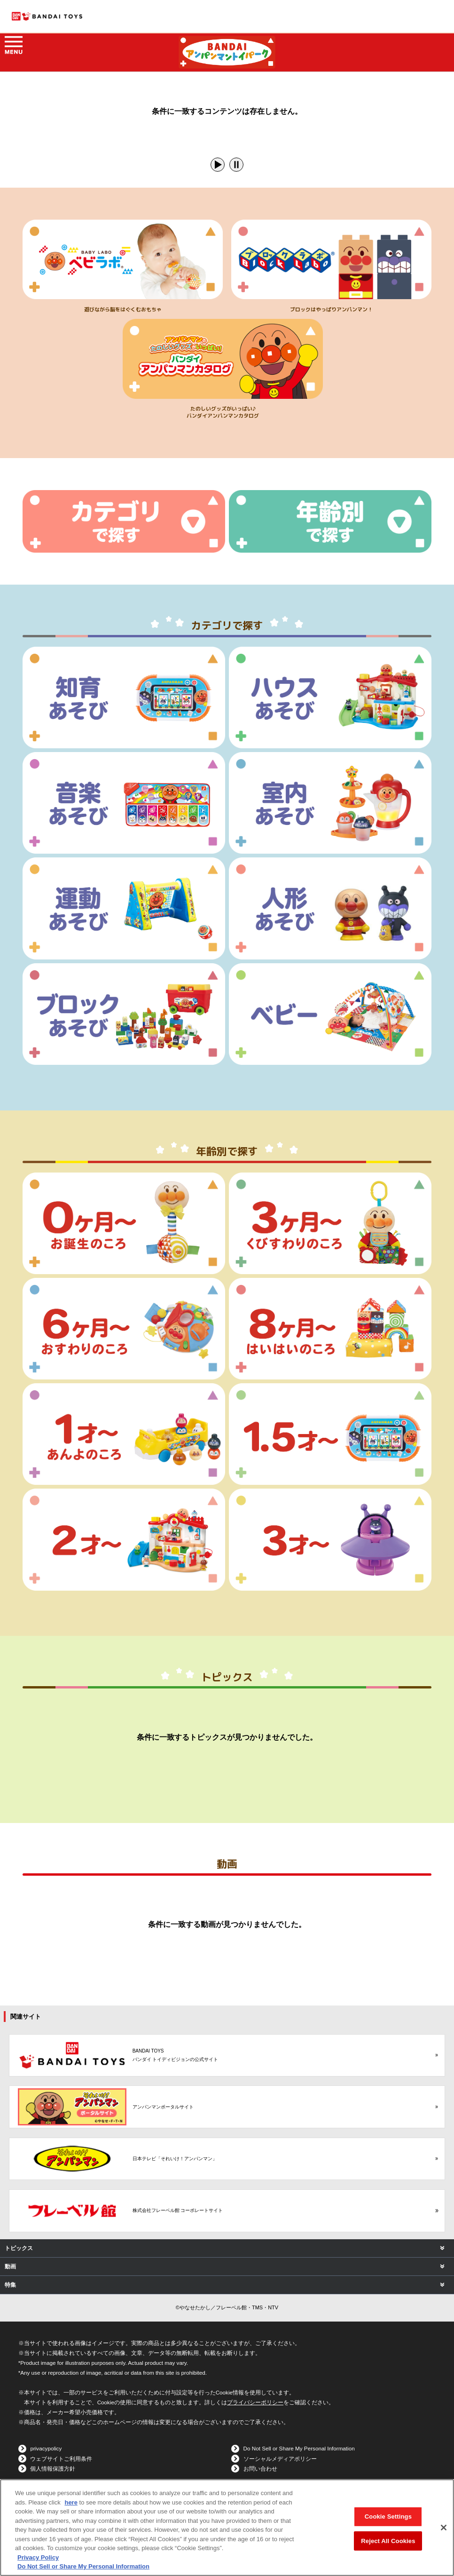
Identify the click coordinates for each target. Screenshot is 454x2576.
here (70, 2502)
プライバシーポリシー (255, 2402)
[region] (227, 2527)
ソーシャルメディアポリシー (280, 2459)
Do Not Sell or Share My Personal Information (299, 2448)
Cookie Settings (388, 2516)
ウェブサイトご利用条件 (61, 2459)
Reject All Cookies (388, 2540)
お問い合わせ (260, 2468)
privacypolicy (46, 2448)
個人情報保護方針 (52, 2468)
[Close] (443, 2527)
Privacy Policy (38, 2557)
